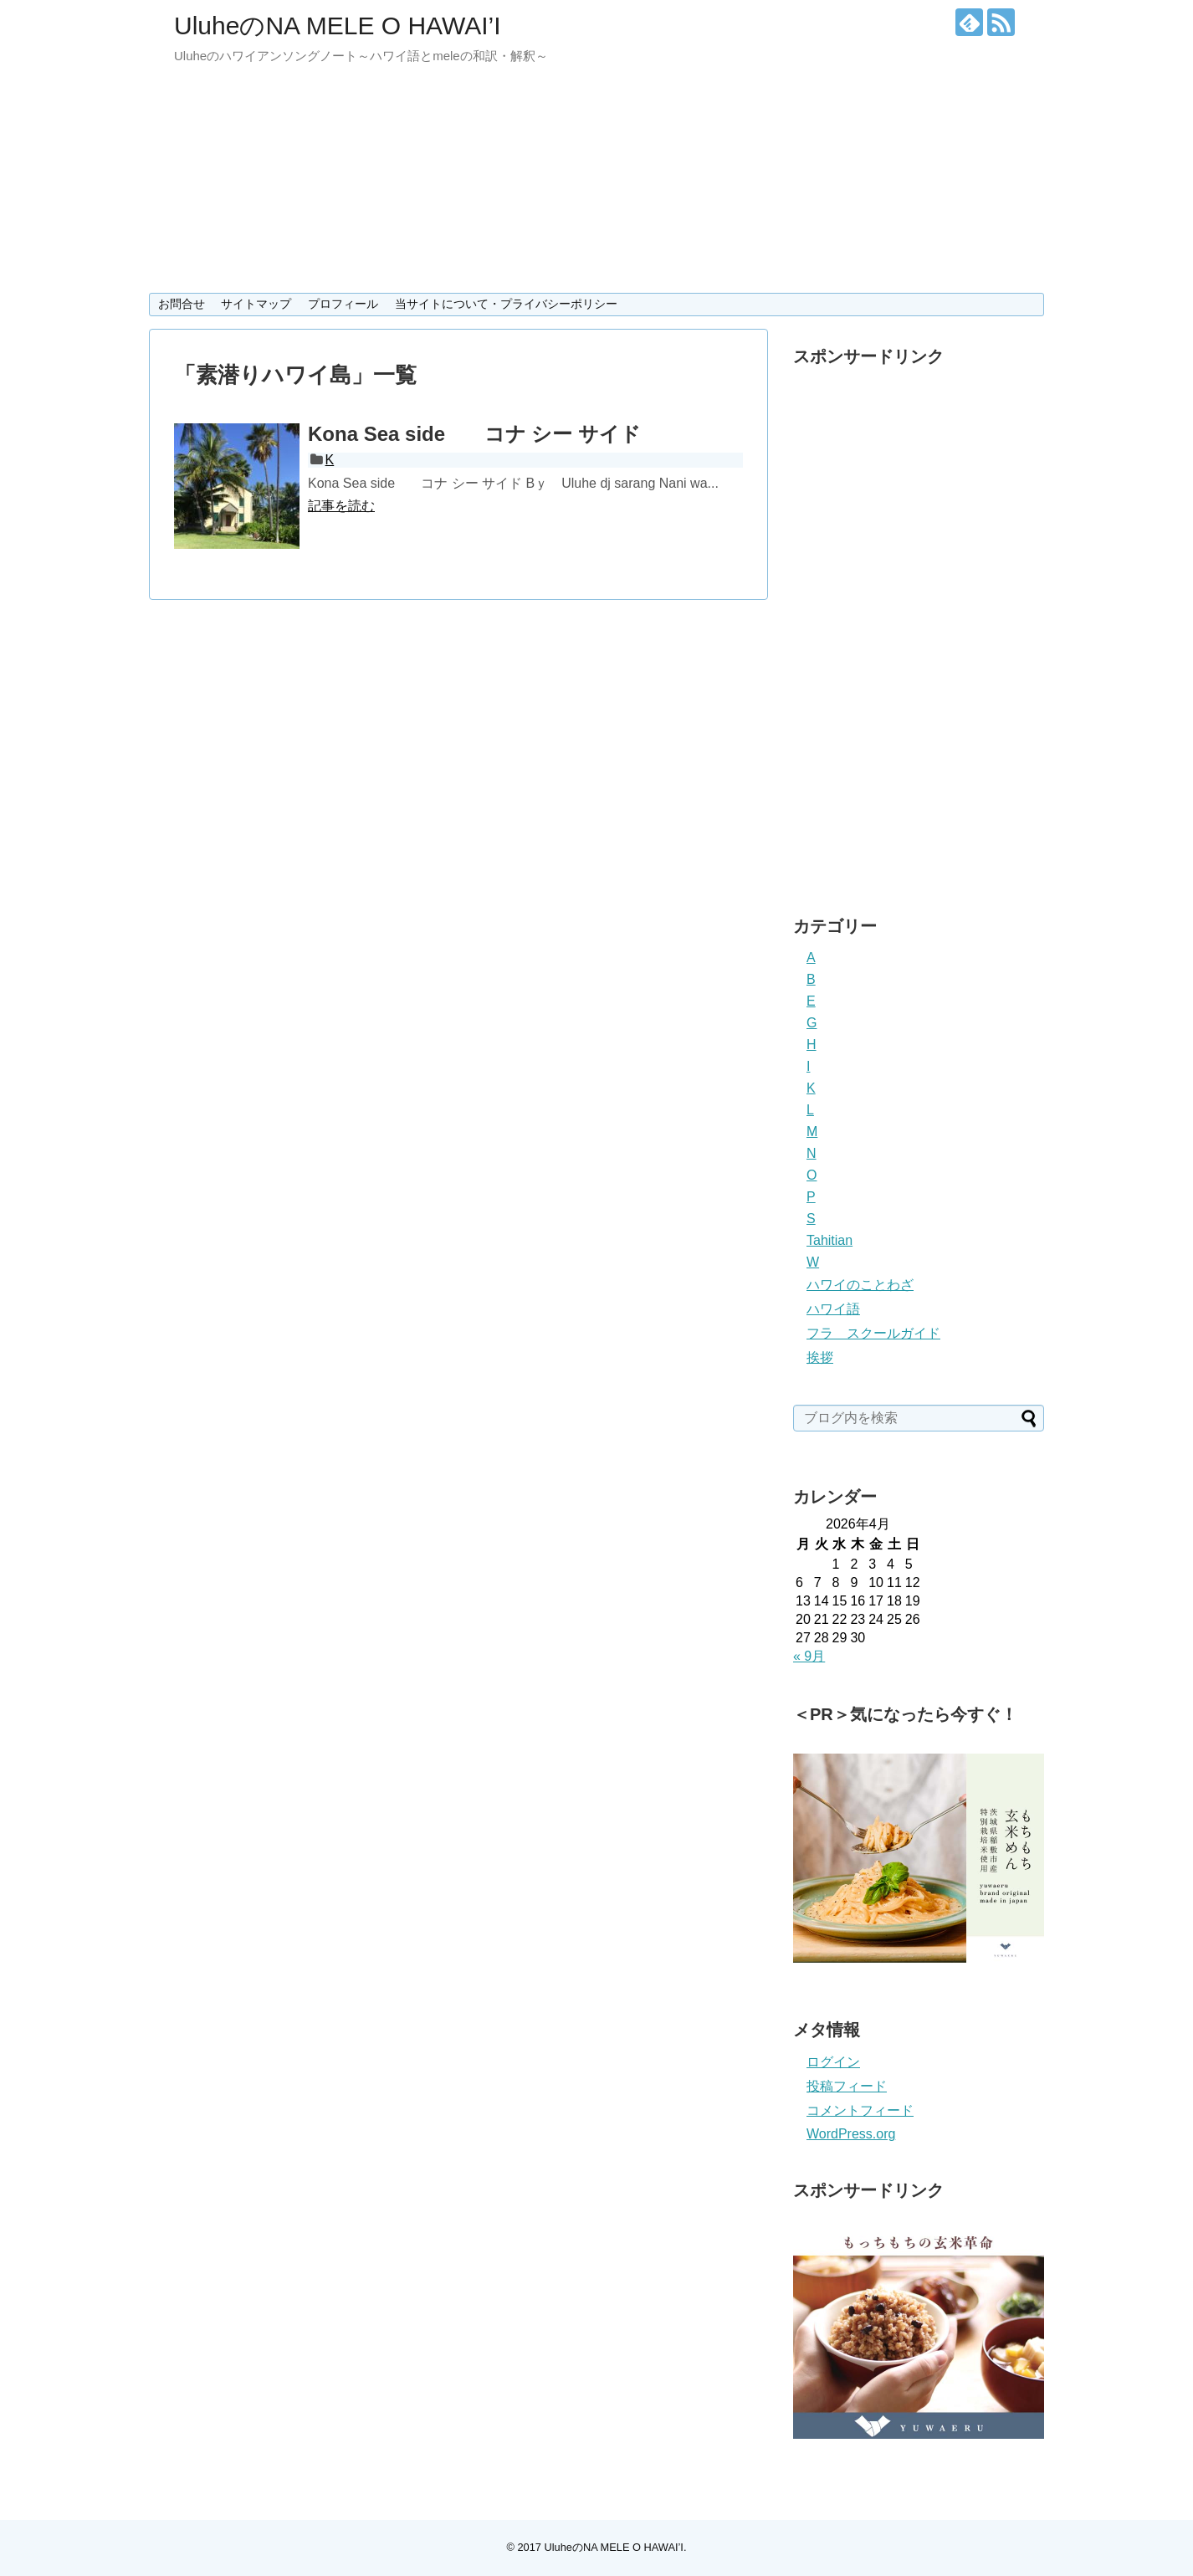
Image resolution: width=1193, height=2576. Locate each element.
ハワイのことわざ (860, 1285)
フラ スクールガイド (873, 1333)
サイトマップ (256, 303)
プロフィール (343, 303)
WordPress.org (850, 2134)
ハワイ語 (833, 1309)
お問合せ (181, 303)
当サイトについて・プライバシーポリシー (506, 303)
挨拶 (819, 1357)
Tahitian (829, 1240)
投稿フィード (846, 2086)
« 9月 (809, 1656)
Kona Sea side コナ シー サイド (474, 434)
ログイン (833, 2062)
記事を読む (341, 506)
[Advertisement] (918, 627)
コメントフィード (860, 2110)
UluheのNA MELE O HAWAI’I (337, 25)
